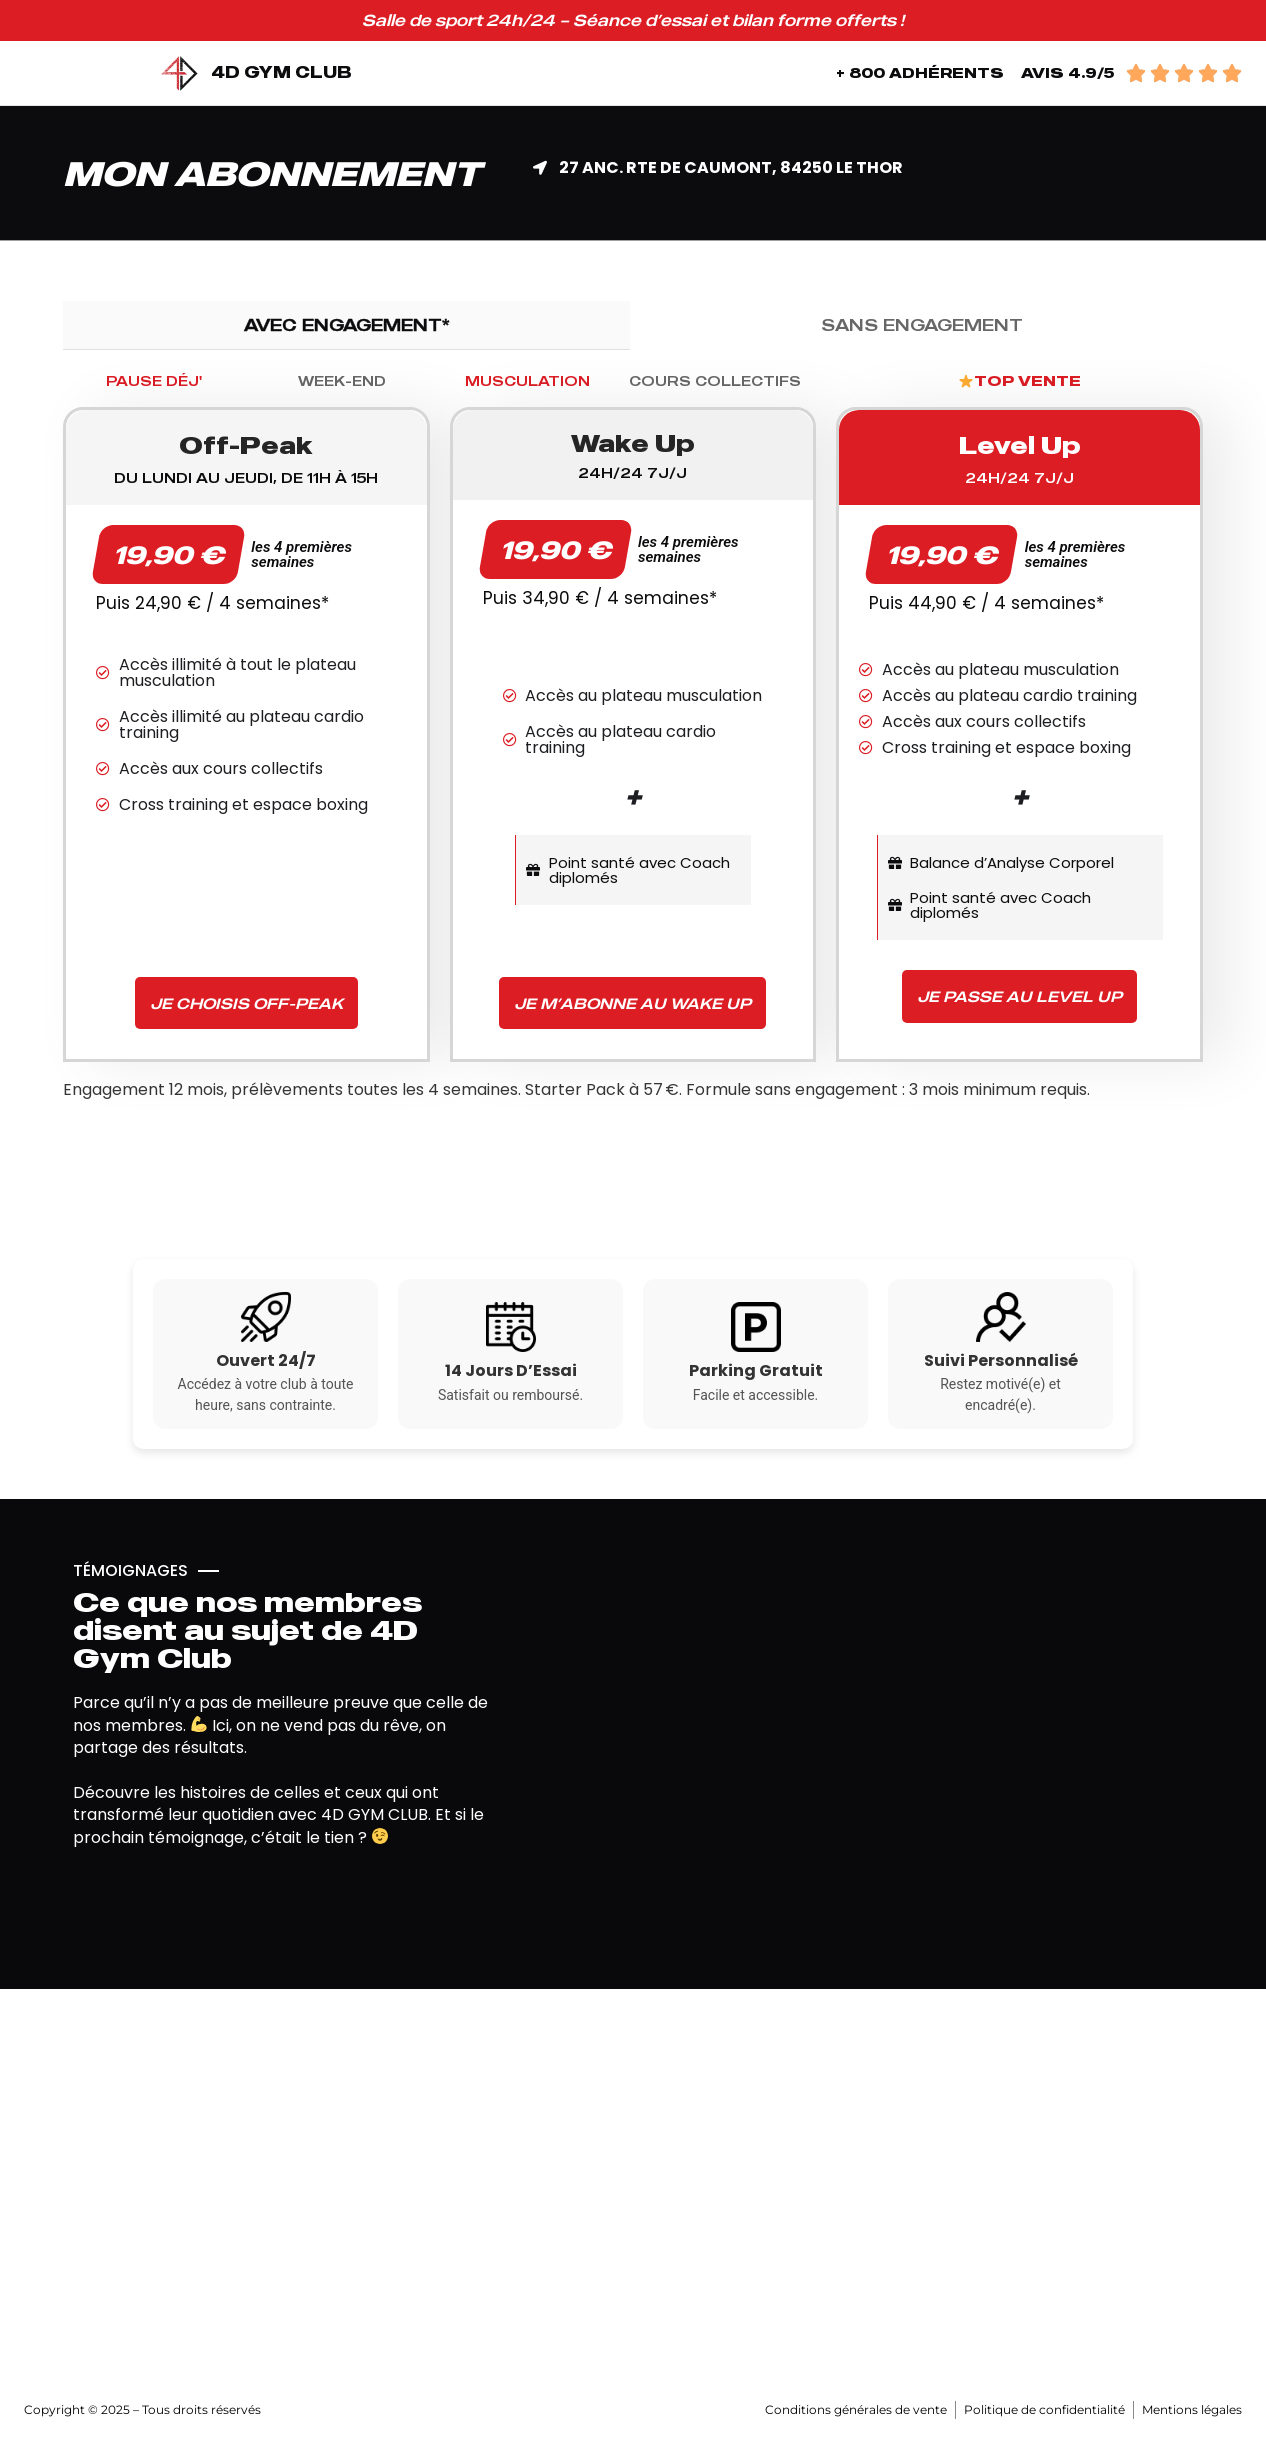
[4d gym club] (633, 2189)
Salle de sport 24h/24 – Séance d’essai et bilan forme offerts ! (633, 20)
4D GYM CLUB (281, 72)
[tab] (346, 325)
